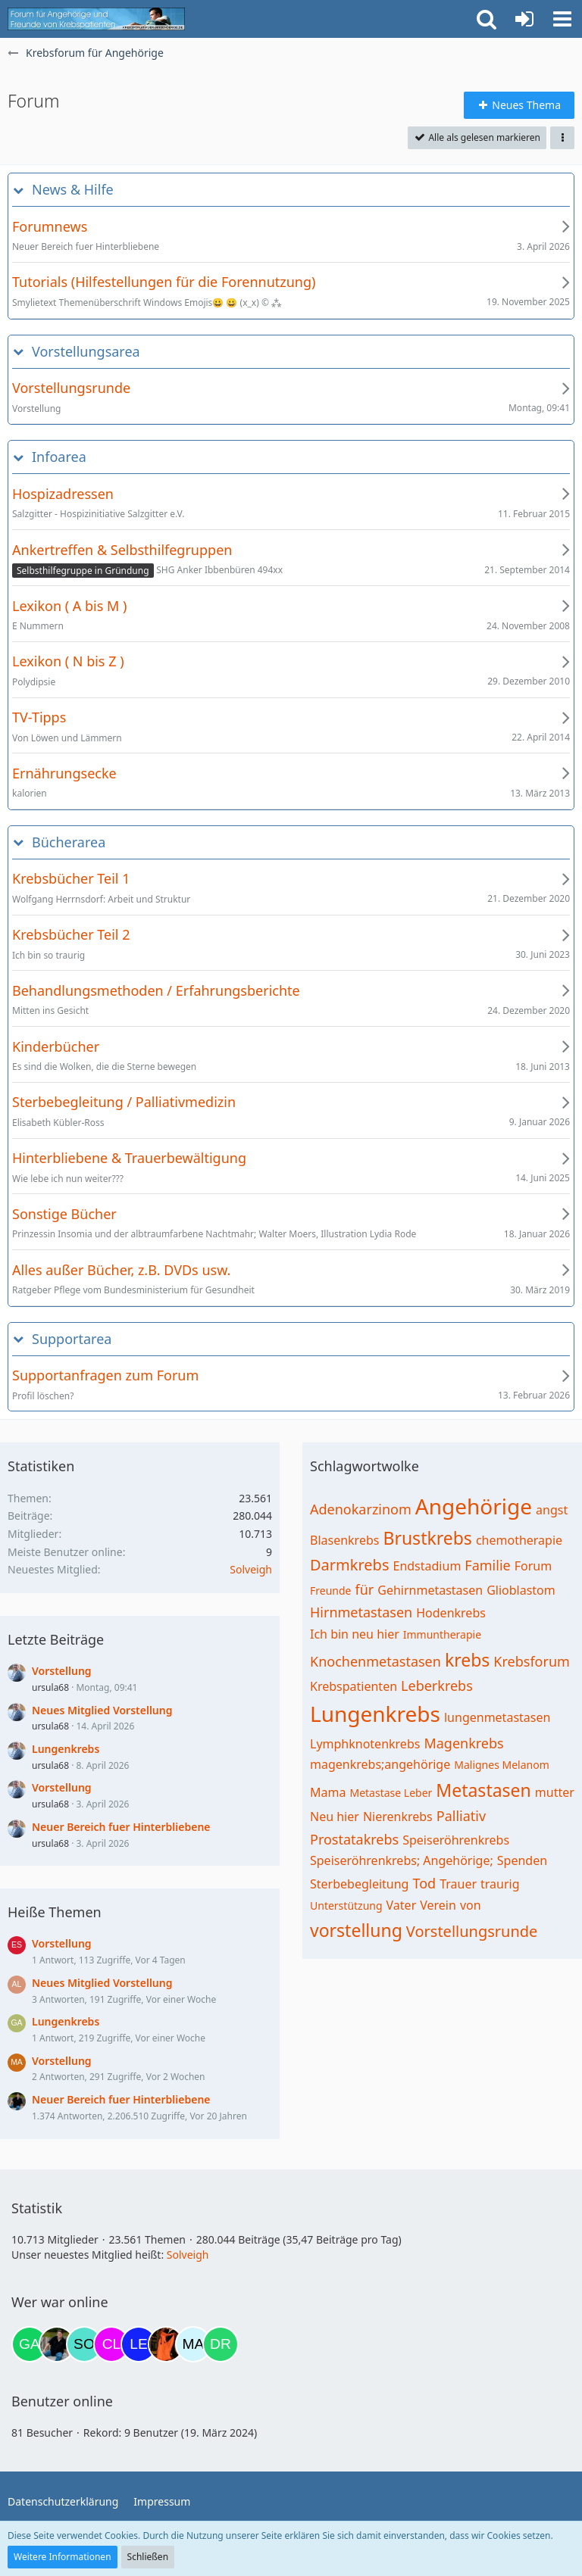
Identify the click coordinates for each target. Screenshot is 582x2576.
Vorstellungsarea (86, 351)
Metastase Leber (390, 1792)
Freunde (330, 1590)
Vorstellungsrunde (472, 1931)
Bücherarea (68, 842)
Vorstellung (62, 1671)
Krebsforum (531, 1661)
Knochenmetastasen (375, 1661)
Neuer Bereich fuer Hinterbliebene (121, 1827)
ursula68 (50, 1687)
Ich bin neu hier (354, 1634)
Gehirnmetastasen (430, 1590)
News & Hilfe (73, 189)
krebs (467, 1660)
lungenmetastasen (497, 1717)
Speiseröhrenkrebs (455, 1840)
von (470, 1905)
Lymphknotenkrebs (365, 1744)
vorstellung (356, 1930)
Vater (401, 1905)
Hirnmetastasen (361, 1612)
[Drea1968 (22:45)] (220, 2344)
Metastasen (483, 1790)
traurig (500, 1884)
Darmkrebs (349, 1565)
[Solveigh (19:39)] (84, 2344)
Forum (533, 1566)
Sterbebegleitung (359, 1884)
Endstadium (427, 1566)
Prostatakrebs (354, 1839)
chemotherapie (519, 1540)
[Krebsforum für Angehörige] (96, 19)
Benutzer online (62, 2401)
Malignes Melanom (501, 1764)
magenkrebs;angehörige (380, 1764)
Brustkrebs (427, 1538)
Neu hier (334, 1816)
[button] (562, 19)
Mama (328, 1792)
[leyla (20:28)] (138, 2344)
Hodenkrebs (451, 1613)
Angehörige (473, 1506)
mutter (554, 1792)
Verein (438, 1905)
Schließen (147, 2556)
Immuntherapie (442, 1634)
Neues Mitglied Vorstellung (102, 1710)
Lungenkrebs (65, 1749)
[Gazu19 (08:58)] (29, 2344)
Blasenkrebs (344, 1540)
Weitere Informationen (62, 2556)
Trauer (458, 1884)
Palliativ (461, 1816)
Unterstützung (346, 1905)
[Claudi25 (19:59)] (111, 2344)
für (364, 1589)
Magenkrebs (463, 1743)
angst (552, 1510)
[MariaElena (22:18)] (193, 2344)
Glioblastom (521, 1590)
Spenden (522, 1860)
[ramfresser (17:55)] (57, 2344)
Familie (487, 1565)
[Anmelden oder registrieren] (524, 19)
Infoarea (59, 457)
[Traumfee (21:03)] (166, 2344)
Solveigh (251, 1569)
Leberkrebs (437, 1685)
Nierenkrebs (398, 1816)
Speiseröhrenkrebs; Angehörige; (401, 1860)
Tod (424, 1883)
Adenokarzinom (360, 1509)
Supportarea (71, 1339)
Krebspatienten (353, 1686)
